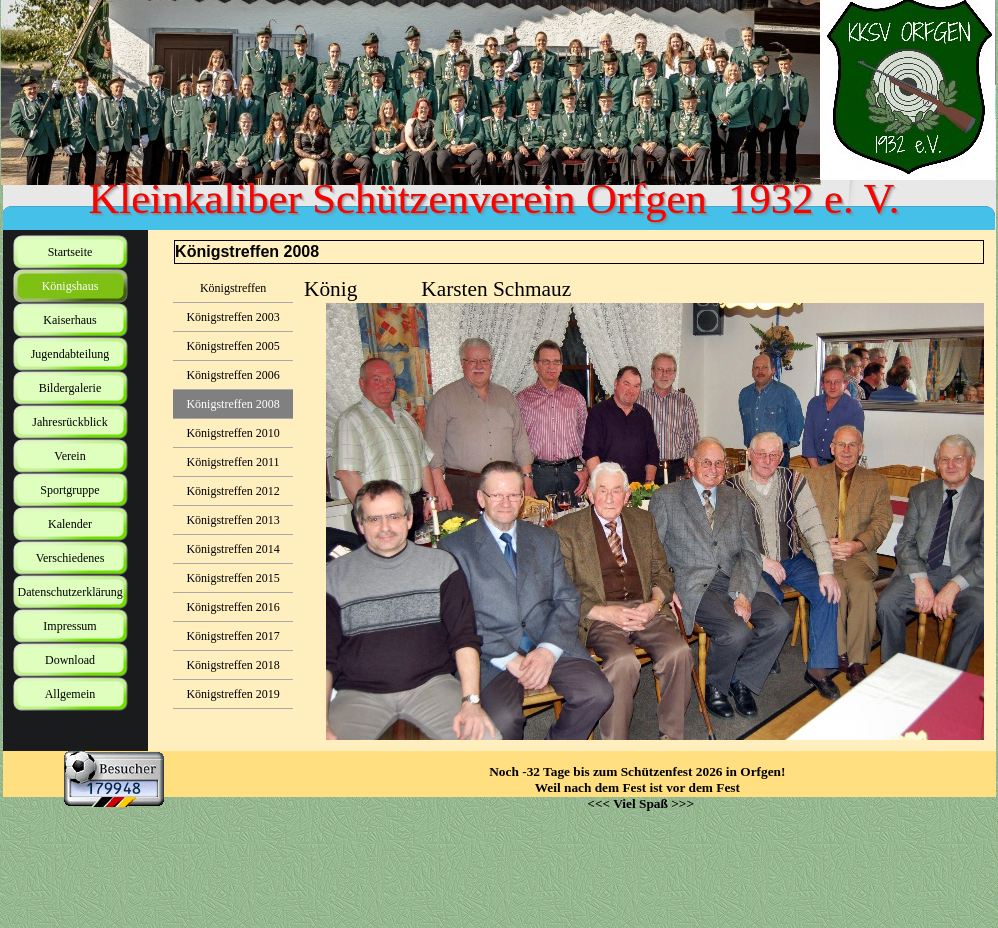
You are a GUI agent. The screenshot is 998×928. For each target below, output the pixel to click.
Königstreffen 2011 (233, 462)
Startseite (70, 252)
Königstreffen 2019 (232, 694)
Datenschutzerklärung (70, 592)
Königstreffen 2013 (232, 520)
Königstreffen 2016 (232, 607)
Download (70, 660)
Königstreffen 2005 (232, 346)
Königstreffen (233, 288)
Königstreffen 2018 (232, 665)
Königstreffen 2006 (232, 375)
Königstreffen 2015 (232, 578)
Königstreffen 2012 (232, 491)
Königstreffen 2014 (232, 549)
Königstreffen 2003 (232, 317)
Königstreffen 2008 (232, 404)
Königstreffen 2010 (232, 433)
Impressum (69, 626)
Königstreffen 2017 (232, 636)
